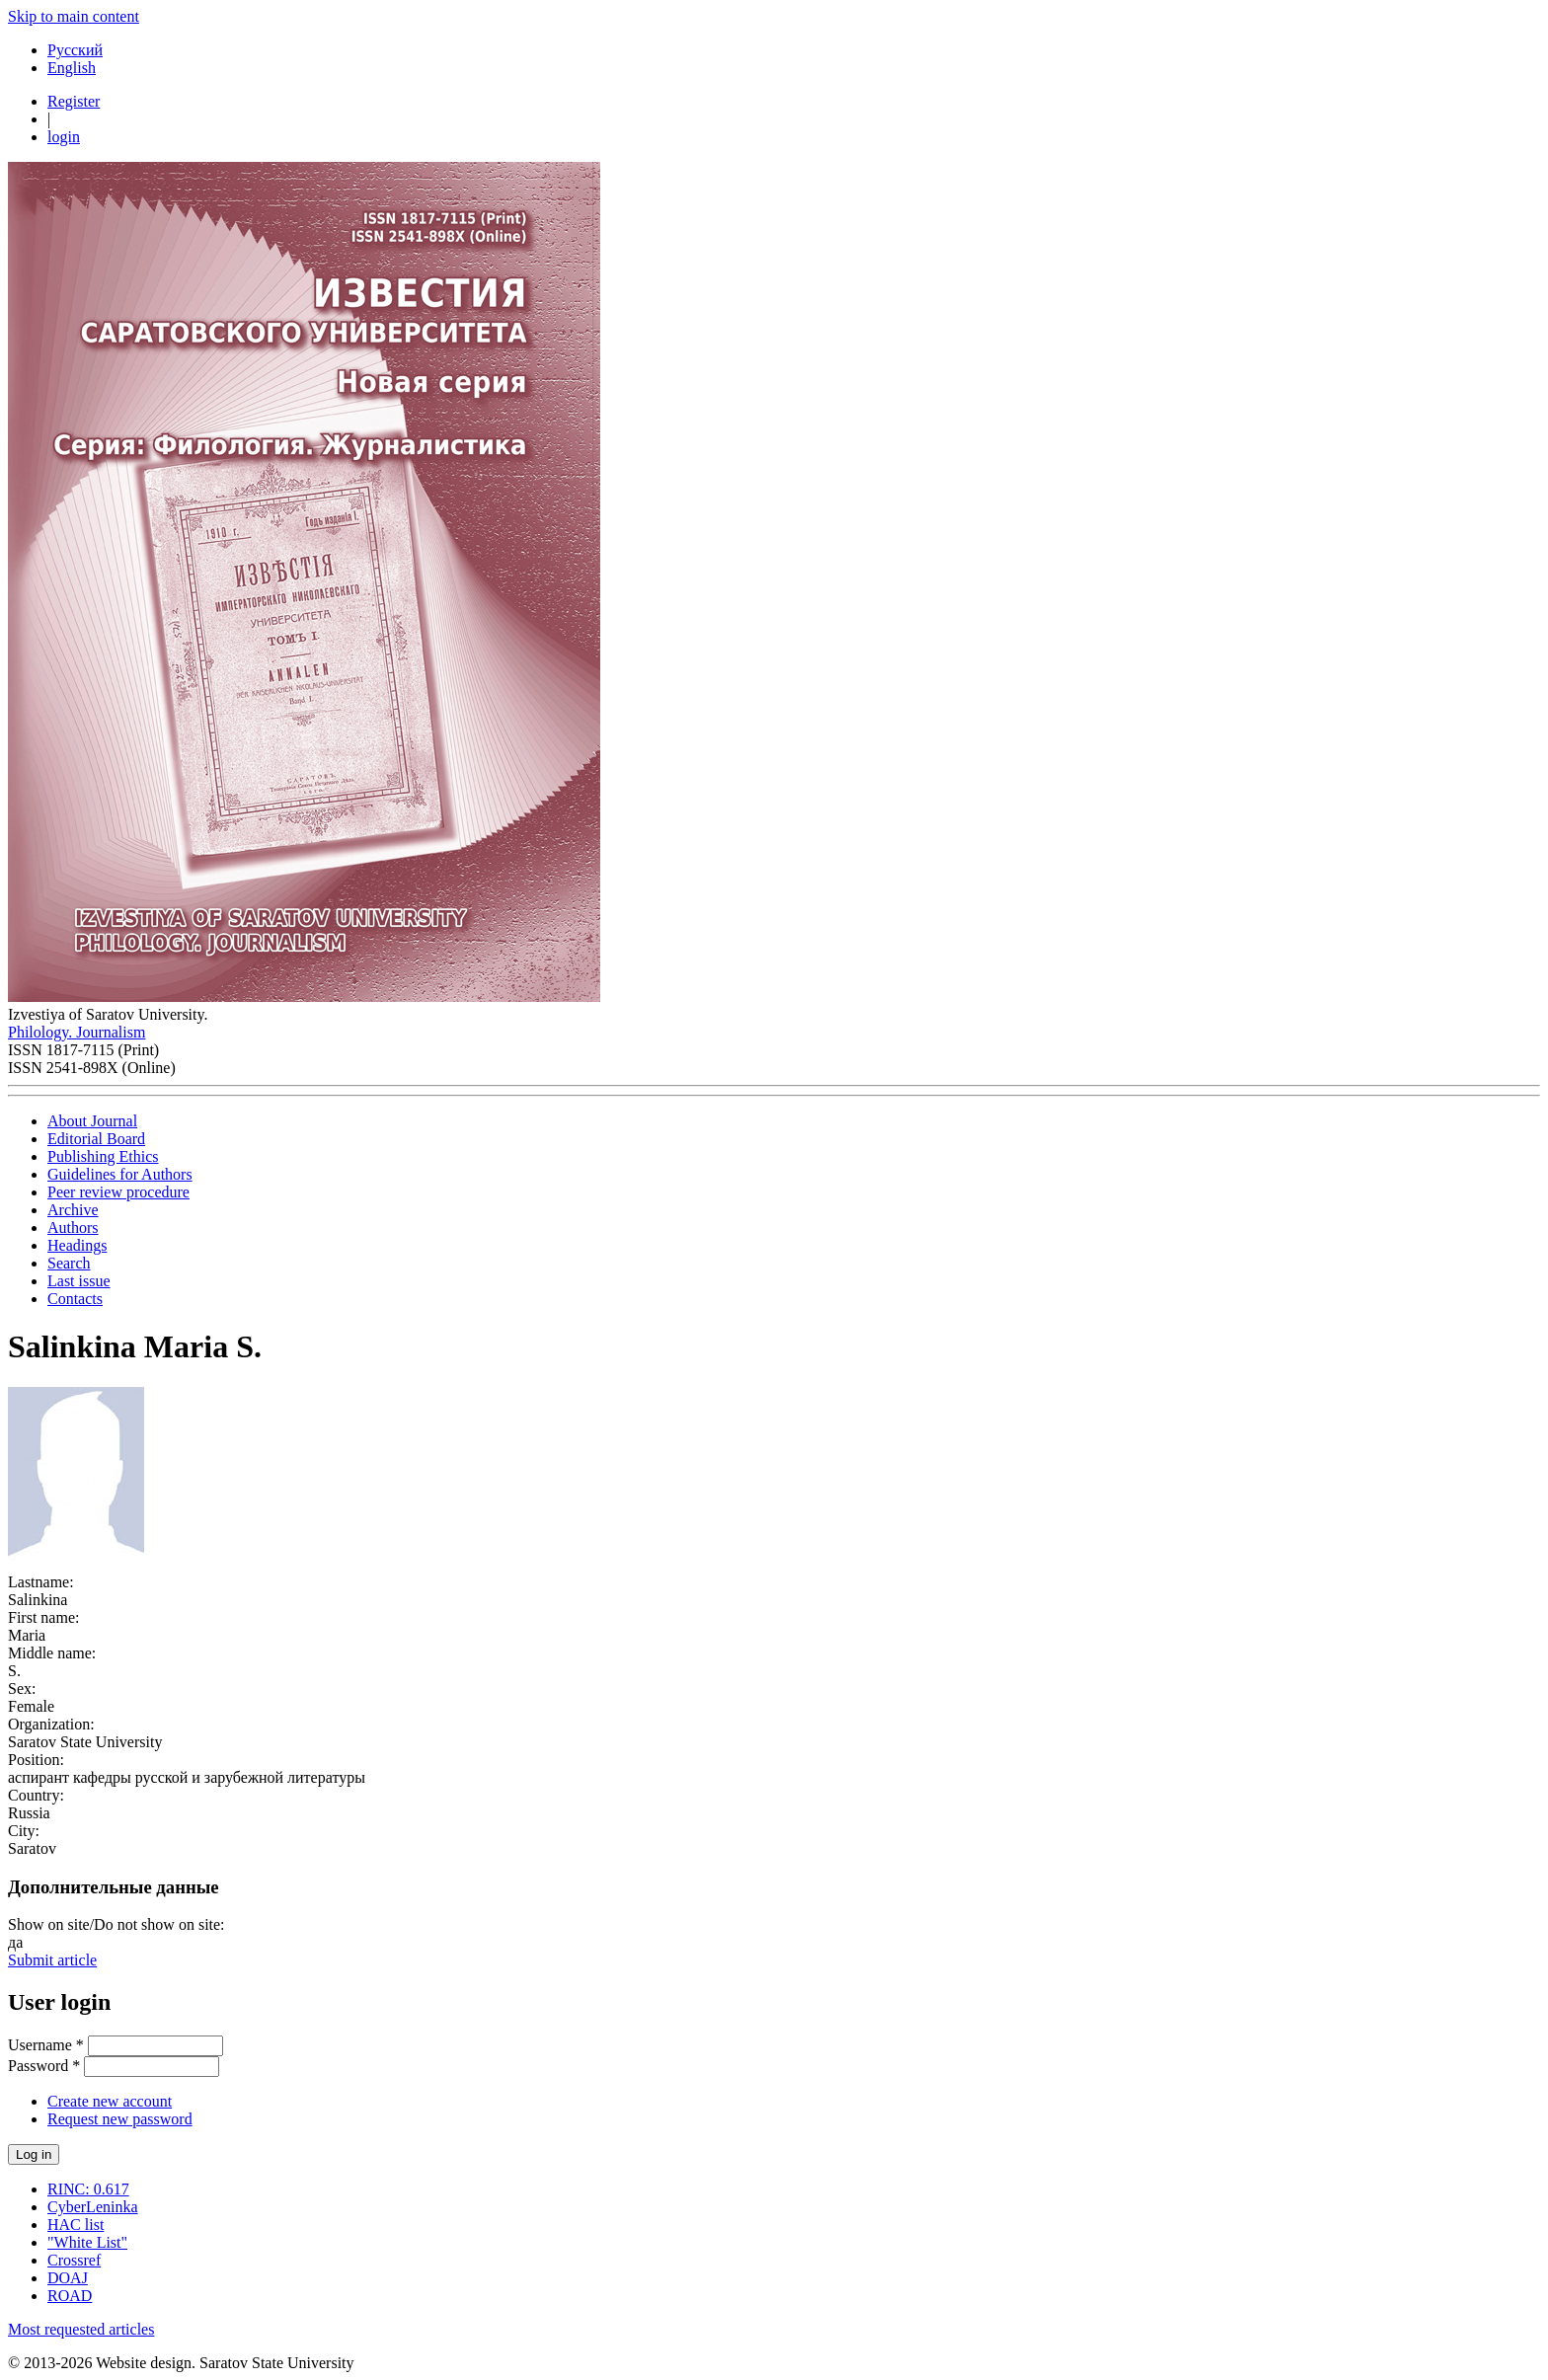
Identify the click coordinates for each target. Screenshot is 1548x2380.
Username (46, 2044)
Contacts (75, 1298)
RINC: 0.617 (88, 2189)
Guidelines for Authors (120, 1174)
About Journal (92, 1121)
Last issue (79, 1280)
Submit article (52, 1960)
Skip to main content (73, 16)
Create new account (109, 2101)
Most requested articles (81, 2329)
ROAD (69, 2295)
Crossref (74, 2260)
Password (44, 2065)
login (63, 136)
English (71, 67)
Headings (77, 1245)
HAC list (75, 2224)
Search (69, 1263)
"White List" (87, 2242)
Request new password (120, 2119)
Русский (75, 49)
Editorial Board (96, 1138)
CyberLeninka (92, 2206)
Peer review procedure (118, 1192)
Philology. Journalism (76, 1032)
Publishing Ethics (102, 1156)
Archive (73, 1209)
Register (73, 101)
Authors (73, 1227)
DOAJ (67, 2277)
